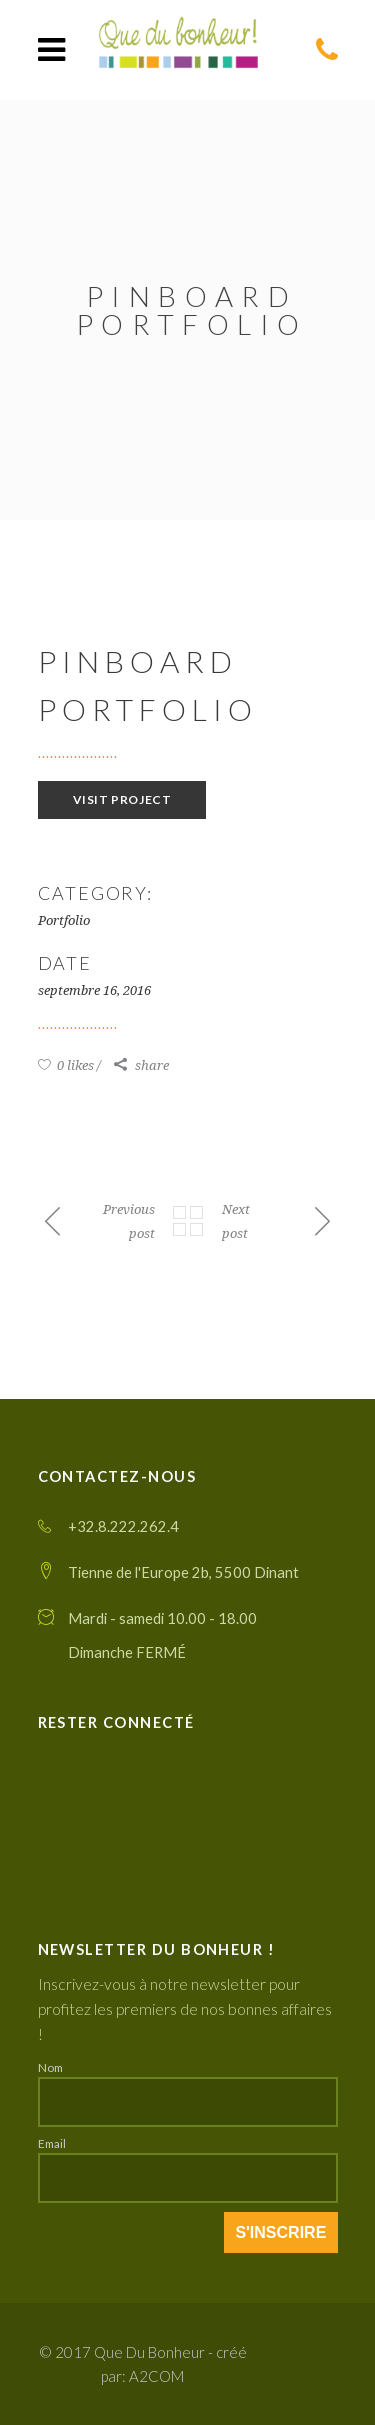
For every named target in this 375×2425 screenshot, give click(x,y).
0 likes (66, 1065)
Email (52, 2143)
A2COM (156, 2376)
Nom (50, 2067)
